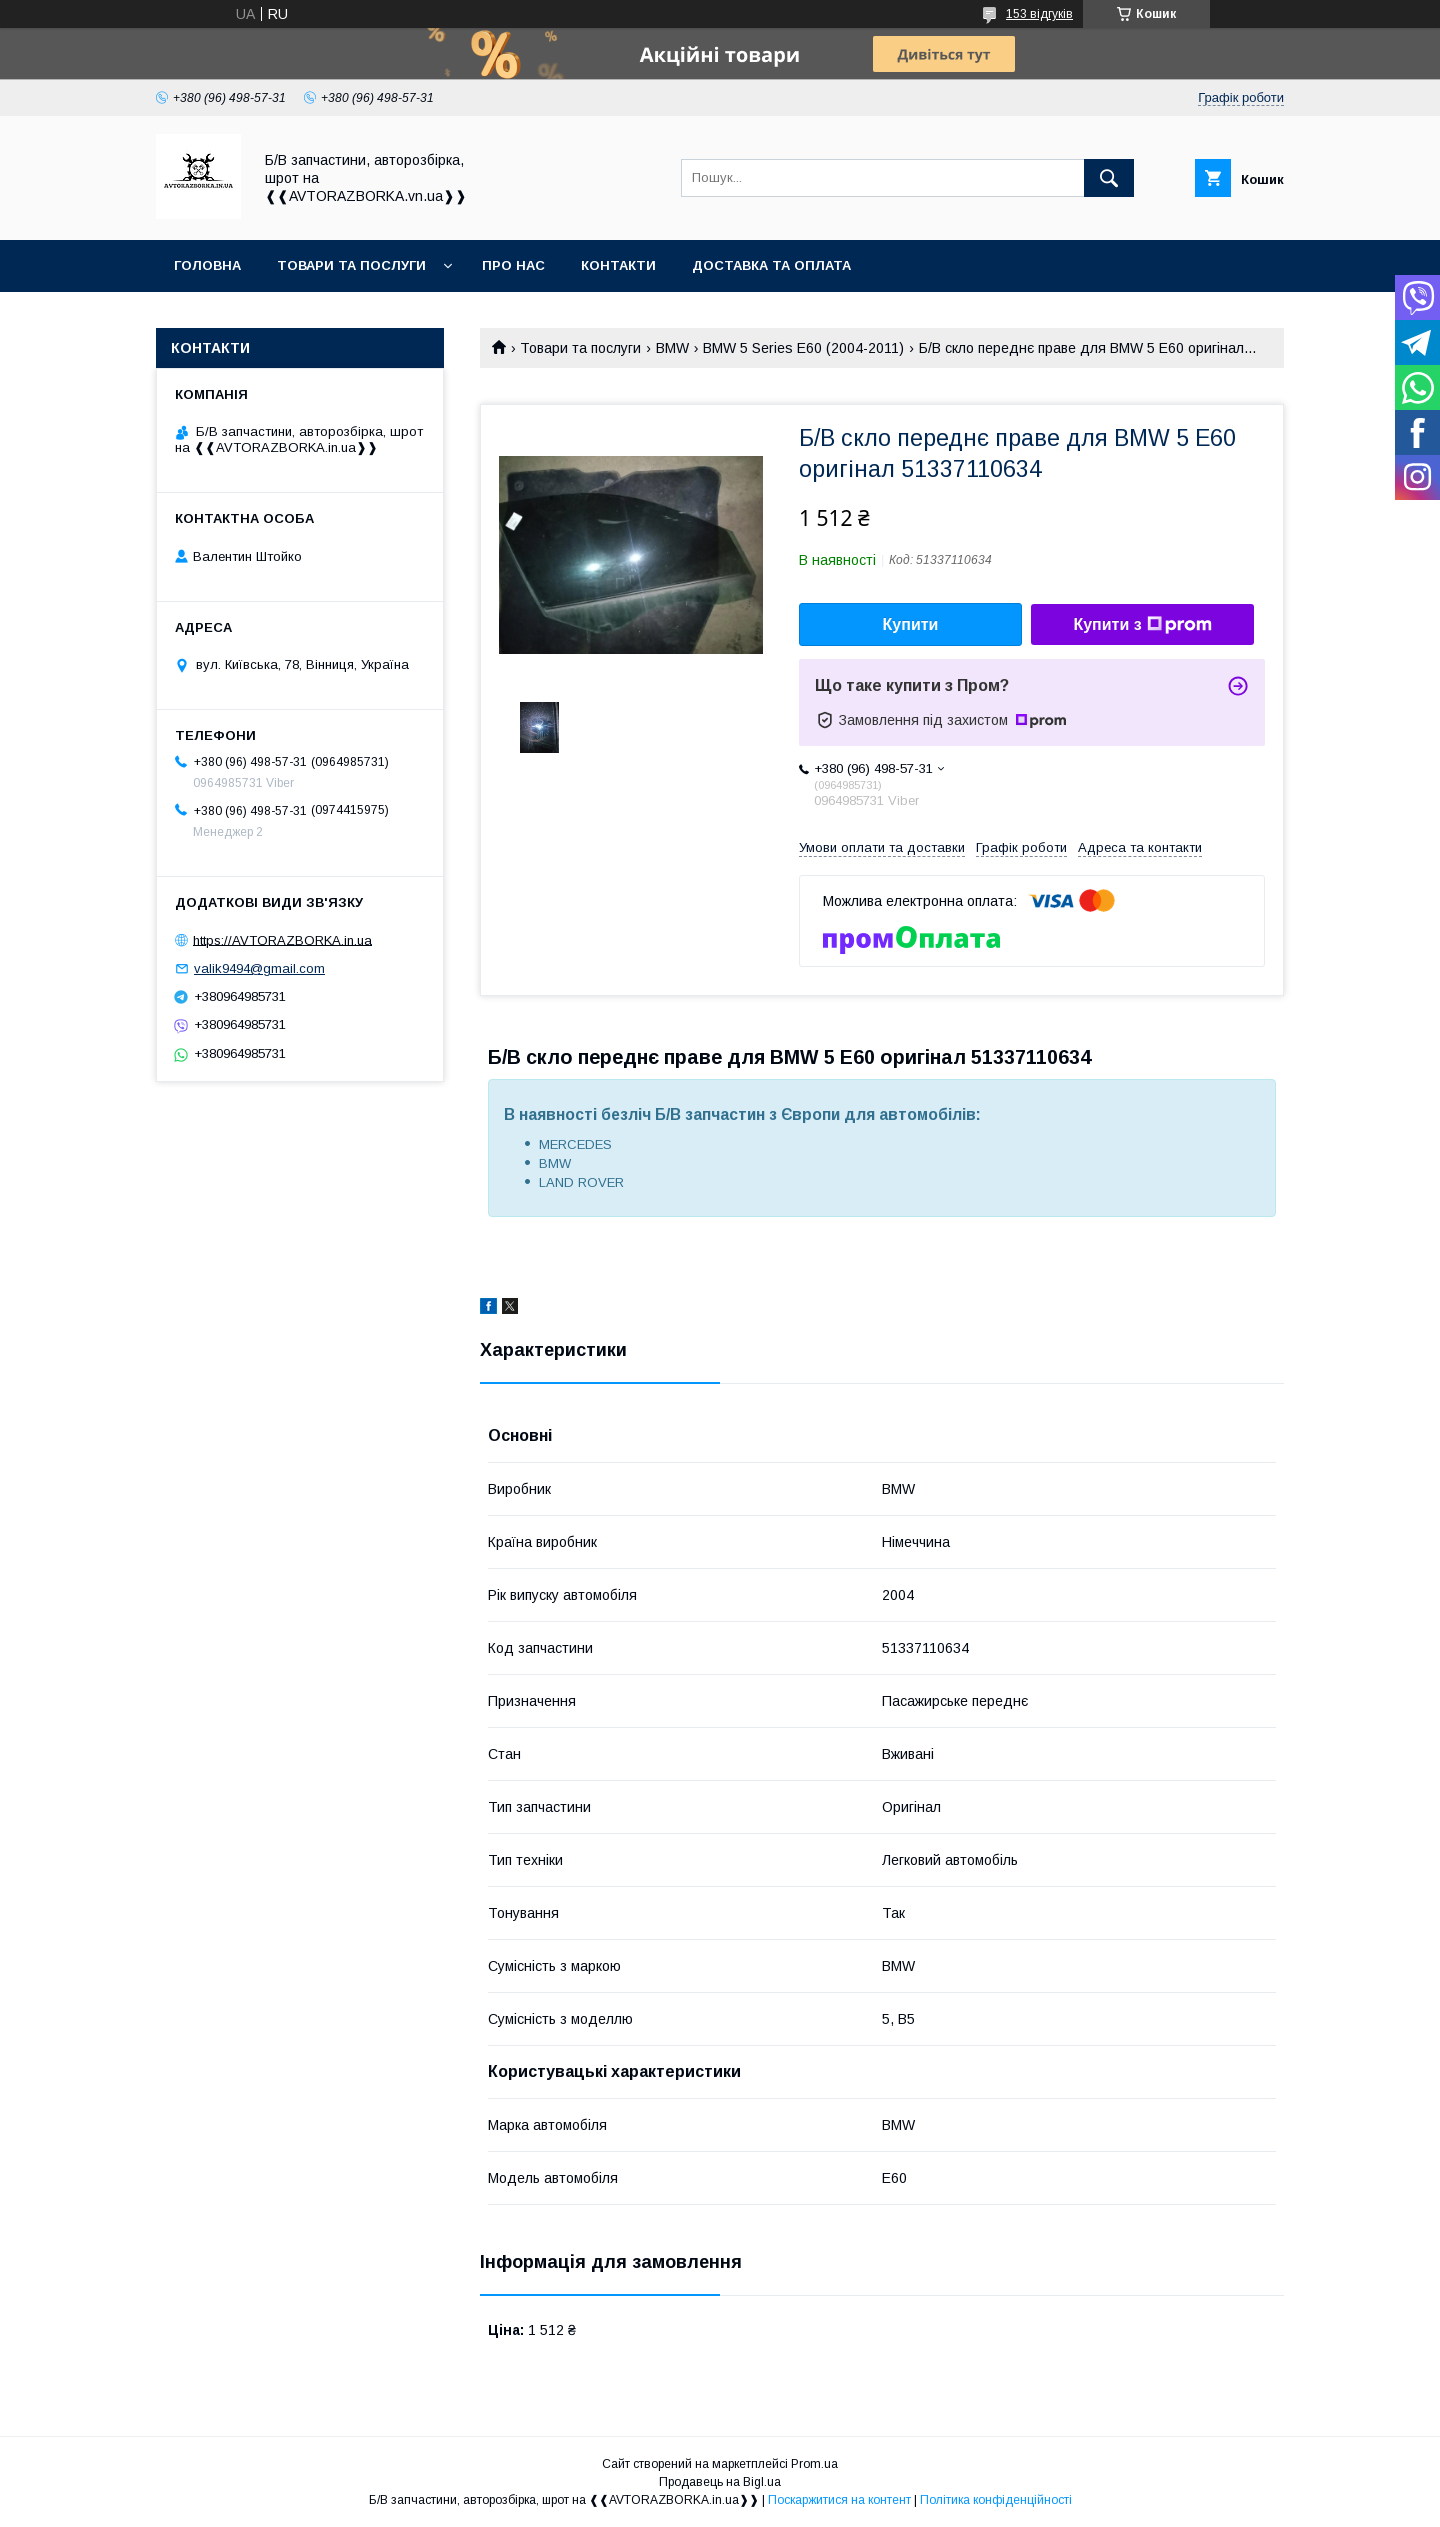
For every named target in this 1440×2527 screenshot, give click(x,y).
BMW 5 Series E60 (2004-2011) (803, 348)
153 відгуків (1039, 14)
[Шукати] (1109, 178)
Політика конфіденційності (996, 2500)
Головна (207, 265)
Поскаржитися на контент (839, 2500)
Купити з (1142, 625)
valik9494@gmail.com (259, 968)
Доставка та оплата (771, 265)
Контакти (618, 265)
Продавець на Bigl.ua (720, 2482)
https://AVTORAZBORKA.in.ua (282, 939)
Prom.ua (814, 2464)
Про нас (513, 265)
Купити (911, 624)
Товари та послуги (351, 265)
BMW (672, 348)
